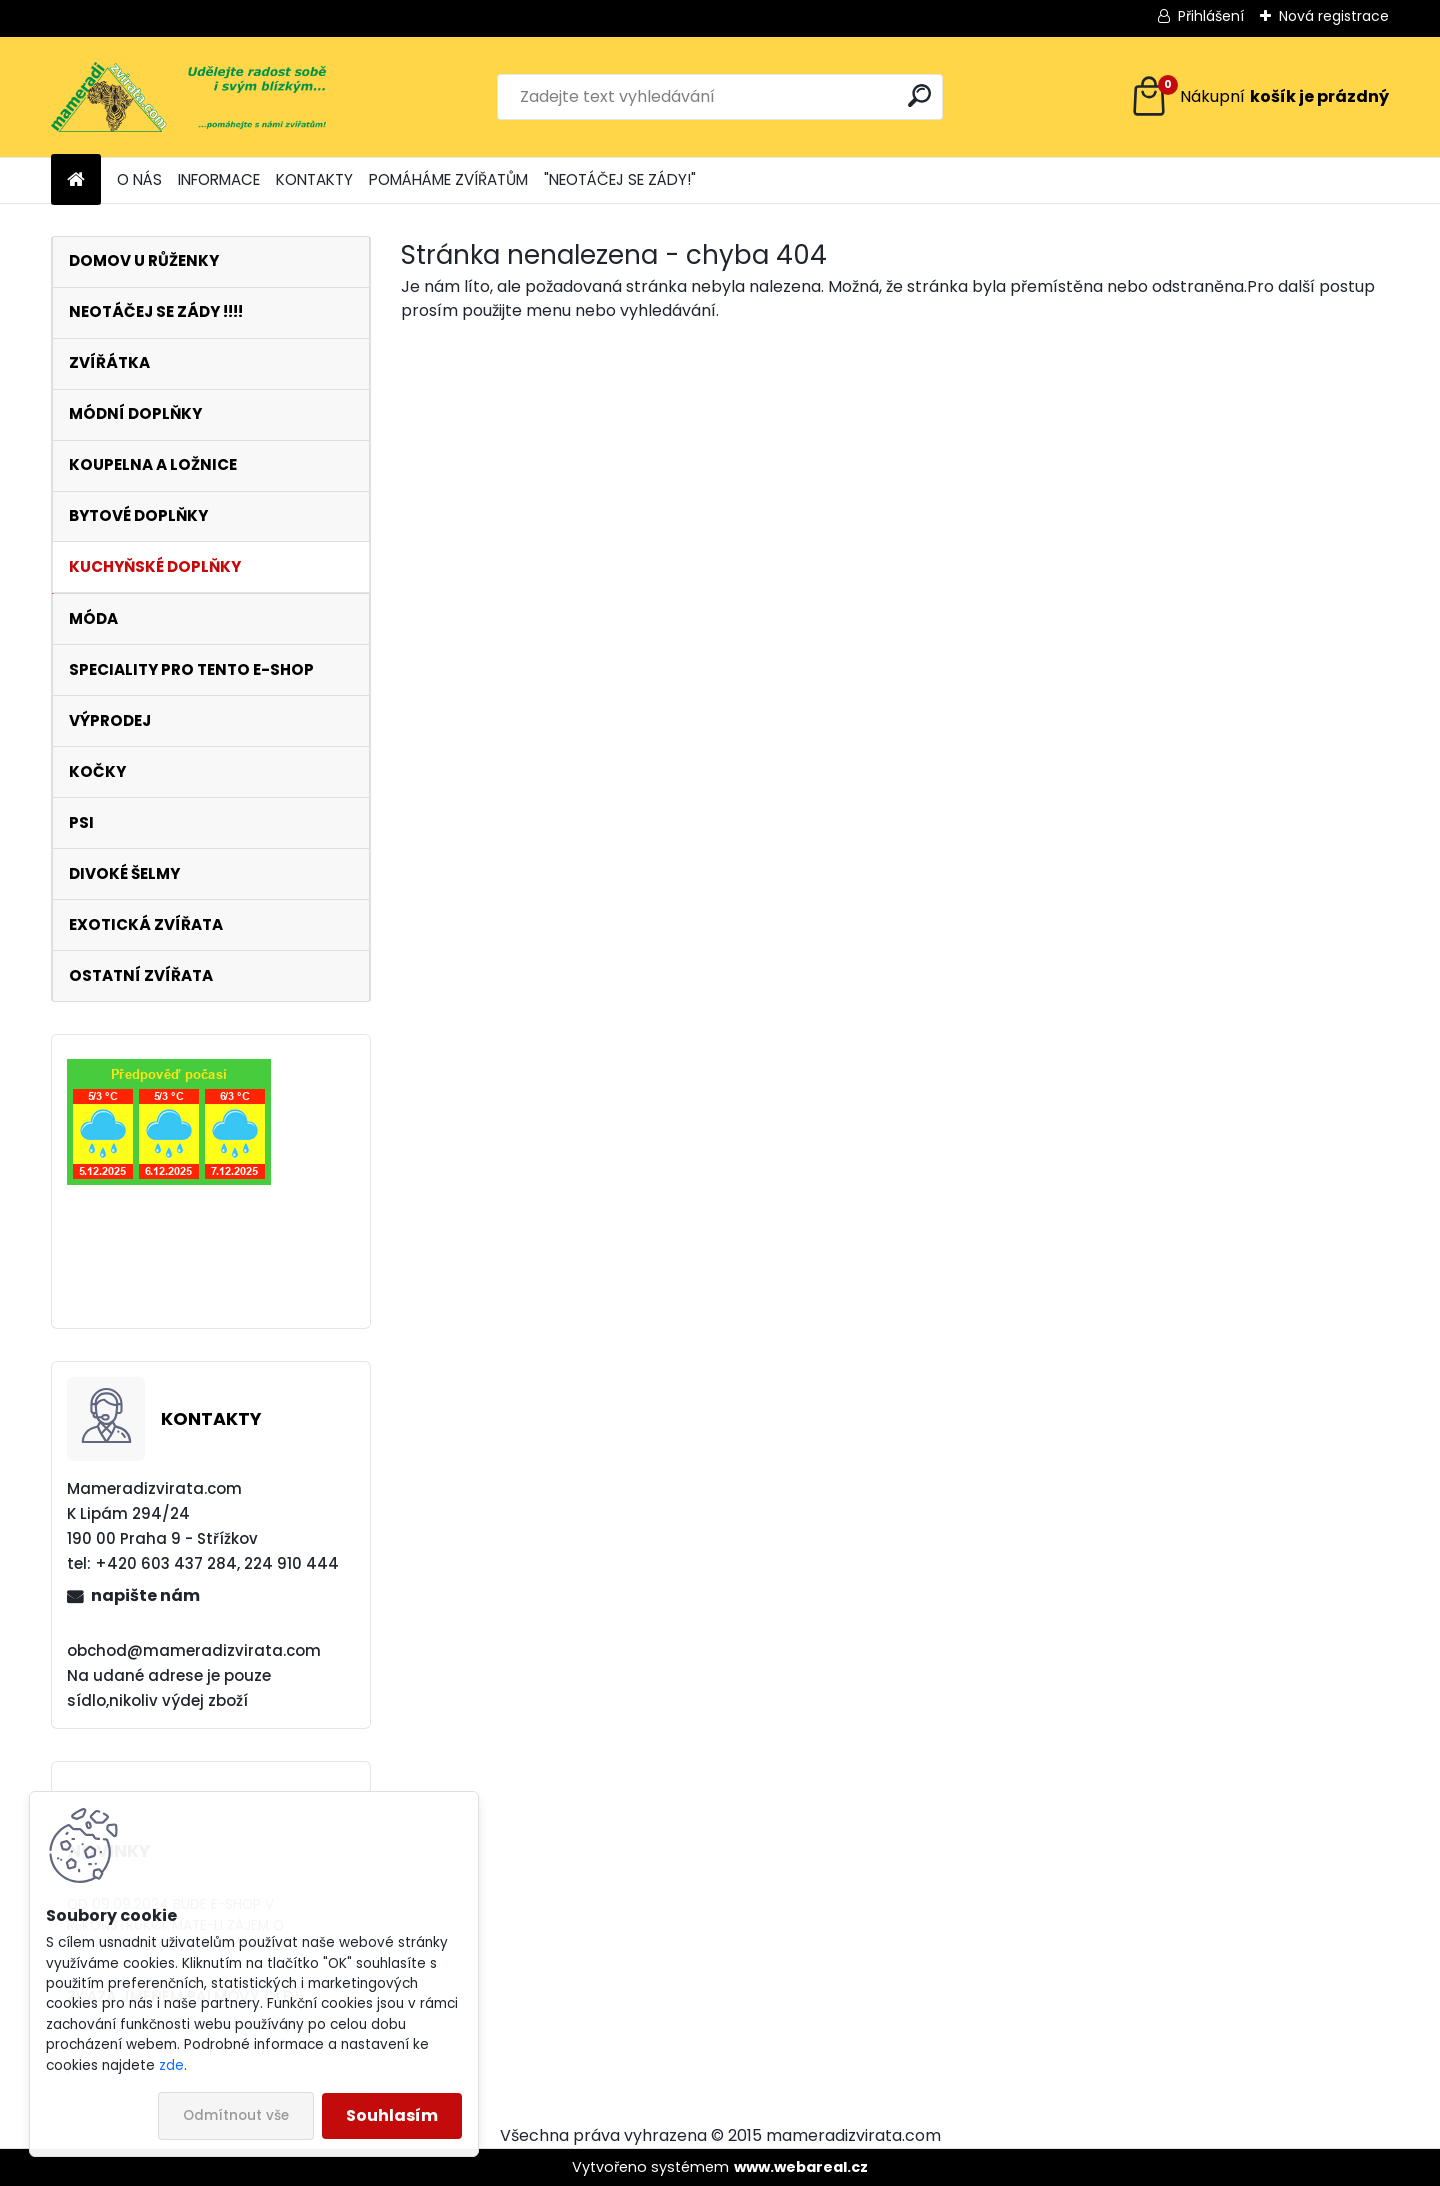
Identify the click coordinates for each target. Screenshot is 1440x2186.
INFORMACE (219, 179)
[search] (919, 95)
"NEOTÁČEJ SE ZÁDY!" (620, 179)
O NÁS (139, 179)
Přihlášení (1211, 16)
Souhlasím (392, 2115)
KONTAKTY (314, 179)
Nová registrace (1334, 16)
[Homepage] (76, 180)
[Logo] (188, 97)
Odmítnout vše (236, 2115)
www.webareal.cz (801, 2167)
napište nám (145, 1595)
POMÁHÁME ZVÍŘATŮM (448, 179)
